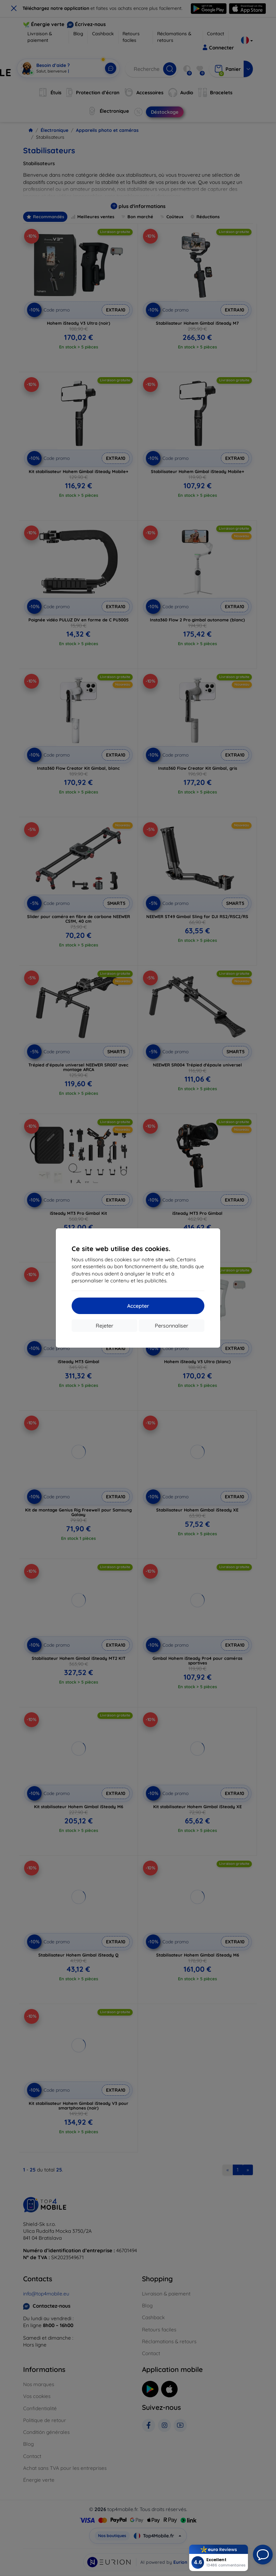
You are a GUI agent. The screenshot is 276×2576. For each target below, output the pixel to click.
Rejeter (104, 1325)
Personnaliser (171, 1325)
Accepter (138, 1306)
